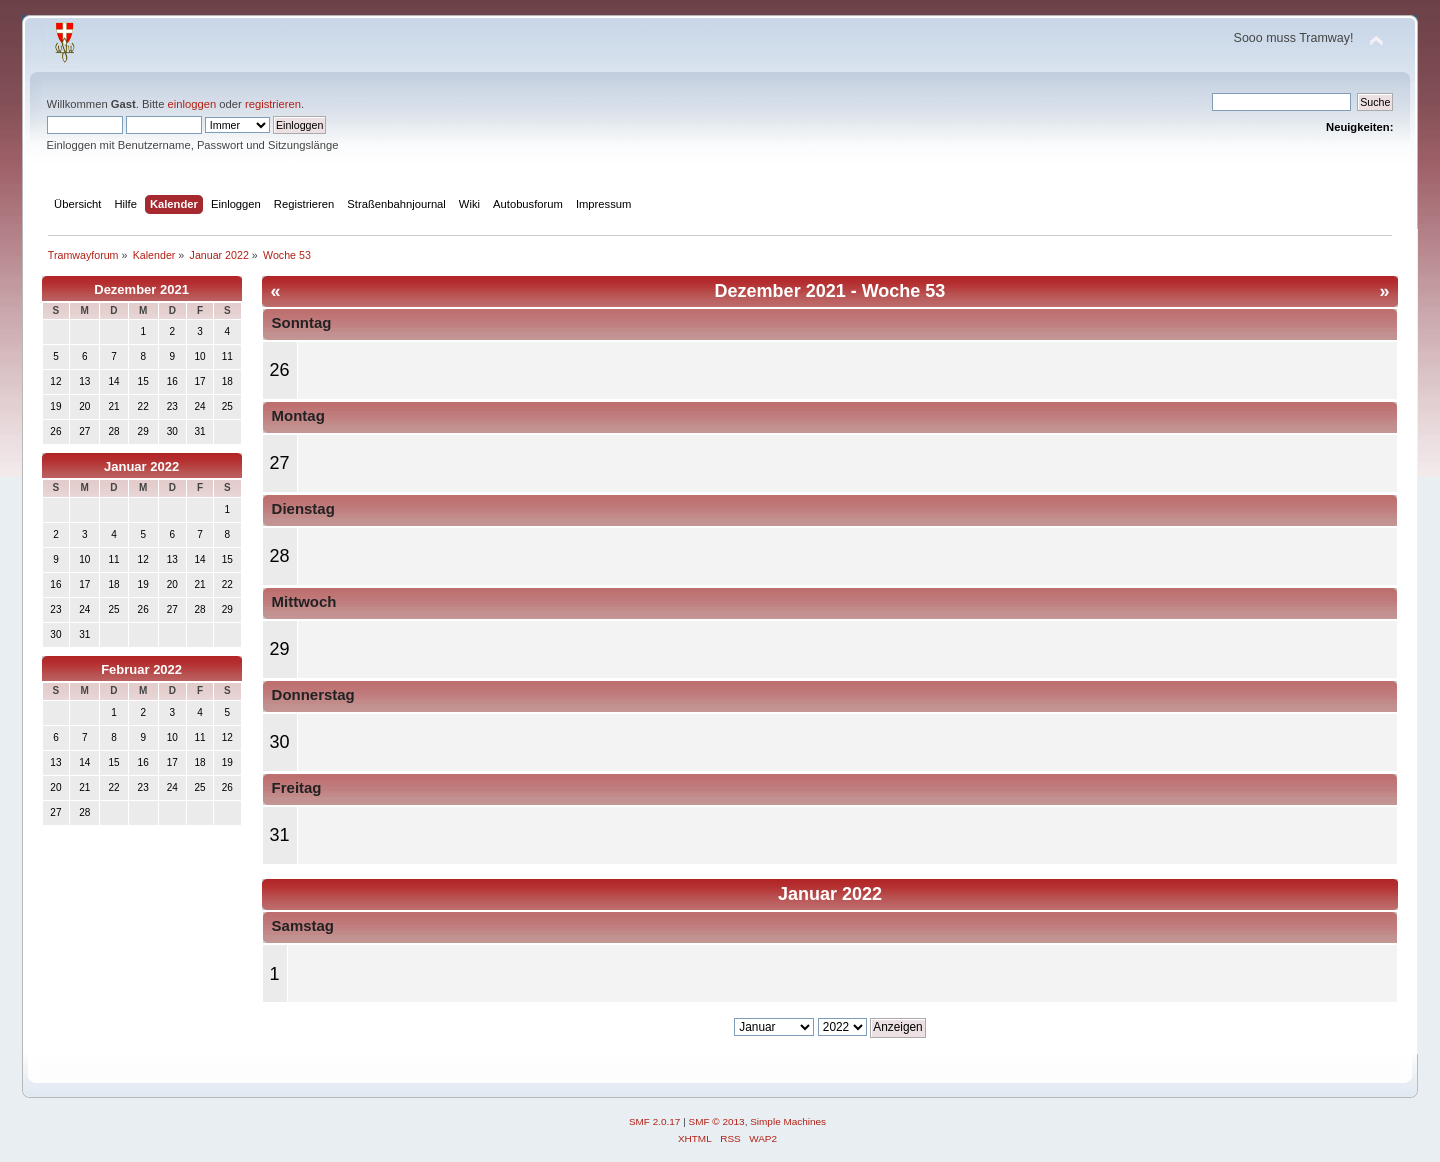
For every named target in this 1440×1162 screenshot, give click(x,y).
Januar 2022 (141, 466)
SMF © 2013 (717, 1121)
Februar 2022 (141, 669)
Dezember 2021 (141, 289)
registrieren (273, 104)
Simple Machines (788, 1121)
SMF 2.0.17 (655, 1121)
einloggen (192, 104)
